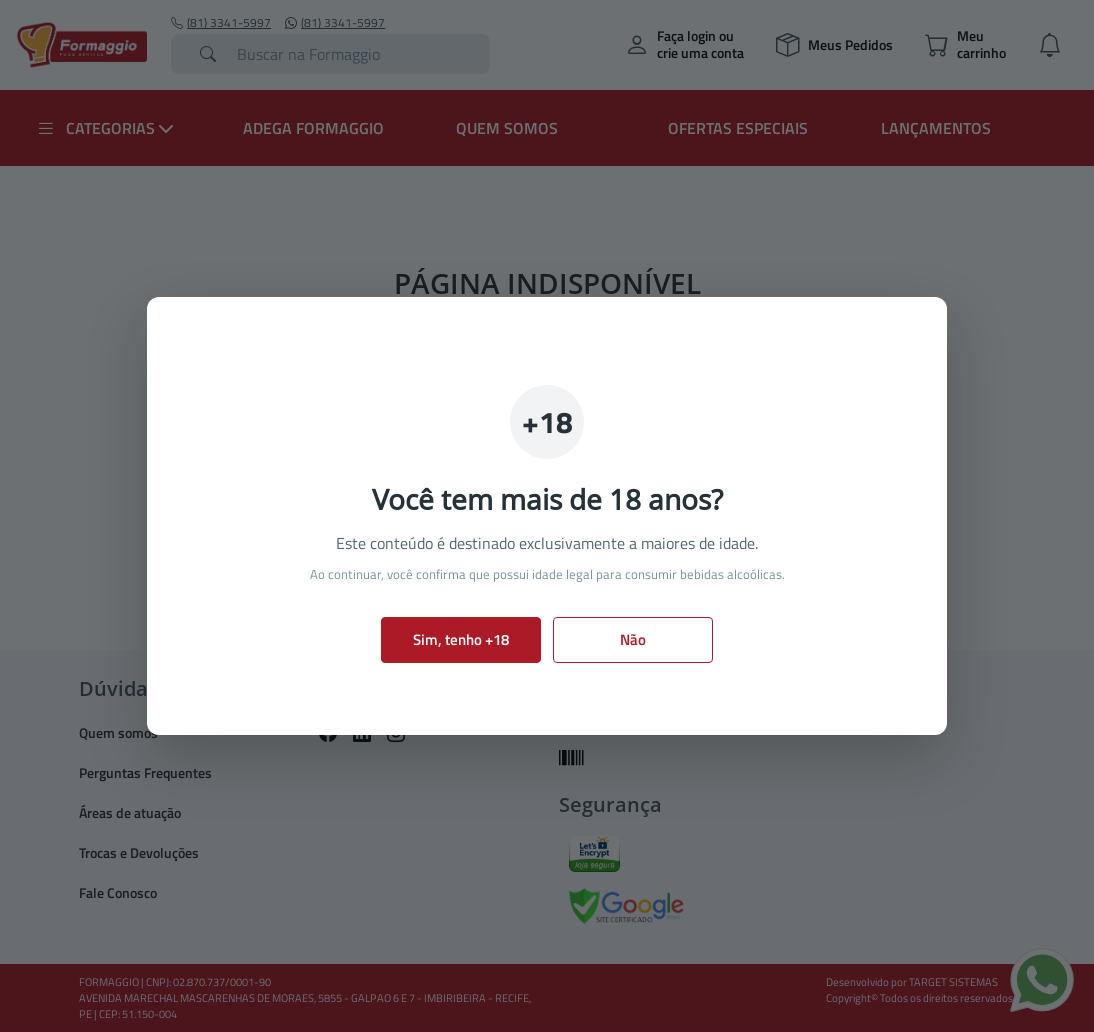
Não (633, 639)
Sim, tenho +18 (461, 639)
